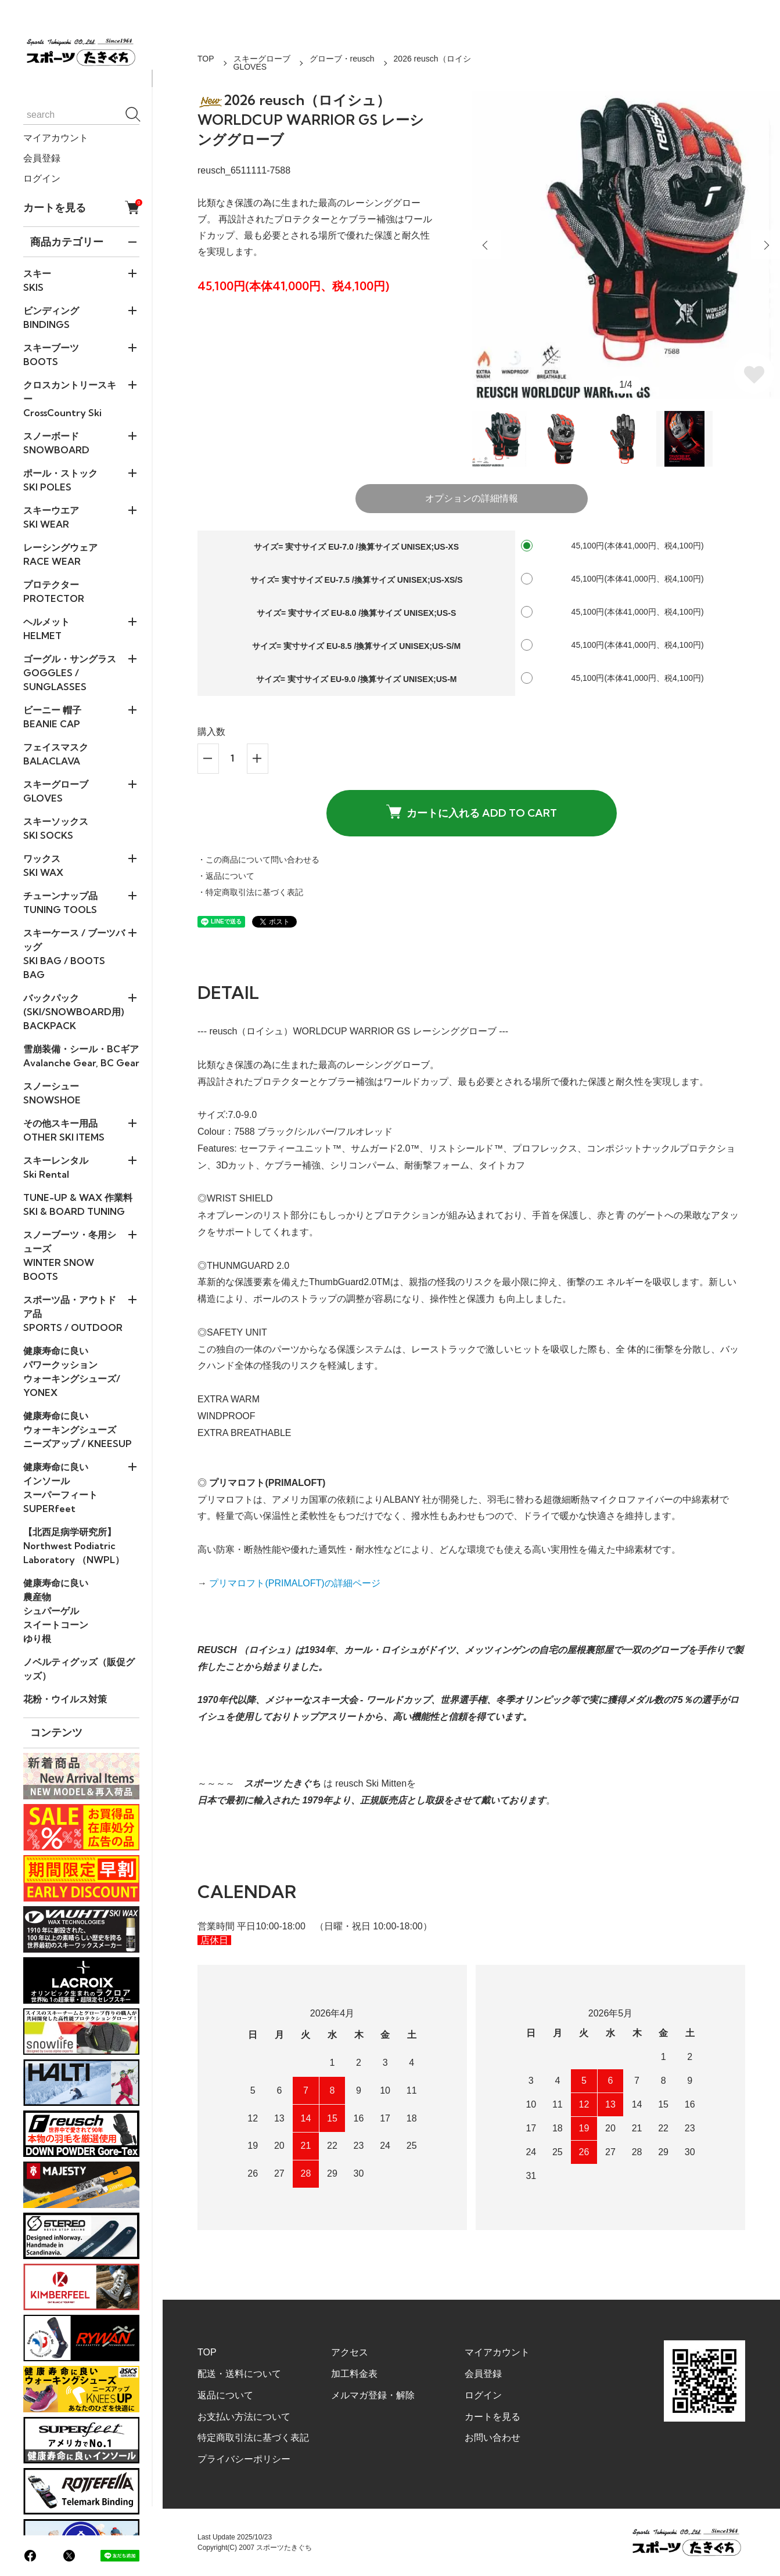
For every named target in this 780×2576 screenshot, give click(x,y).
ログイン (41, 178)
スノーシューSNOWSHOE (52, 1093)
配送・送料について (239, 2374)
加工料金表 (354, 2374)
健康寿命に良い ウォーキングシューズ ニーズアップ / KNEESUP (77, 1429)
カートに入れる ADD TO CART (471, 812)
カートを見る (81, 207)
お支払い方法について (243, 2417)
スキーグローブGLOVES (261, 62)
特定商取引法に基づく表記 (253, 2437)
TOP (205, 58)
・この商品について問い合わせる (258, 859)
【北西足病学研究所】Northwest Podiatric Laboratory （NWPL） (73, 1545)
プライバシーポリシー (243, 2459)
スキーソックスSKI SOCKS (55, 828)
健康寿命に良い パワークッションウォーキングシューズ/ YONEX (71, 1371)
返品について (225, 2395)
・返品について (225, 876)
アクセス (349, 2352)
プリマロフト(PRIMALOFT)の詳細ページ (294, 1583)
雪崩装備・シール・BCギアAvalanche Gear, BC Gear (81, 1056)
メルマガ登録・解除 (373, 2395)
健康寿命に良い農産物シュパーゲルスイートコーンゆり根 (55, 1610)
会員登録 (41, 158)
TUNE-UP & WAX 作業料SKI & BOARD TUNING (77, 1204)
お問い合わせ (492, 2437)
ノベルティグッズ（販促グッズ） (79, 1669)
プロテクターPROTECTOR (53, 591)
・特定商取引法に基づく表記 (250, 892)
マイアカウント (55, 138)
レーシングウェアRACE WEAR (60, 554)
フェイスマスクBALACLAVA (55, 754)
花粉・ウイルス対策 (65, 1699)
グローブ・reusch (342, 58)
